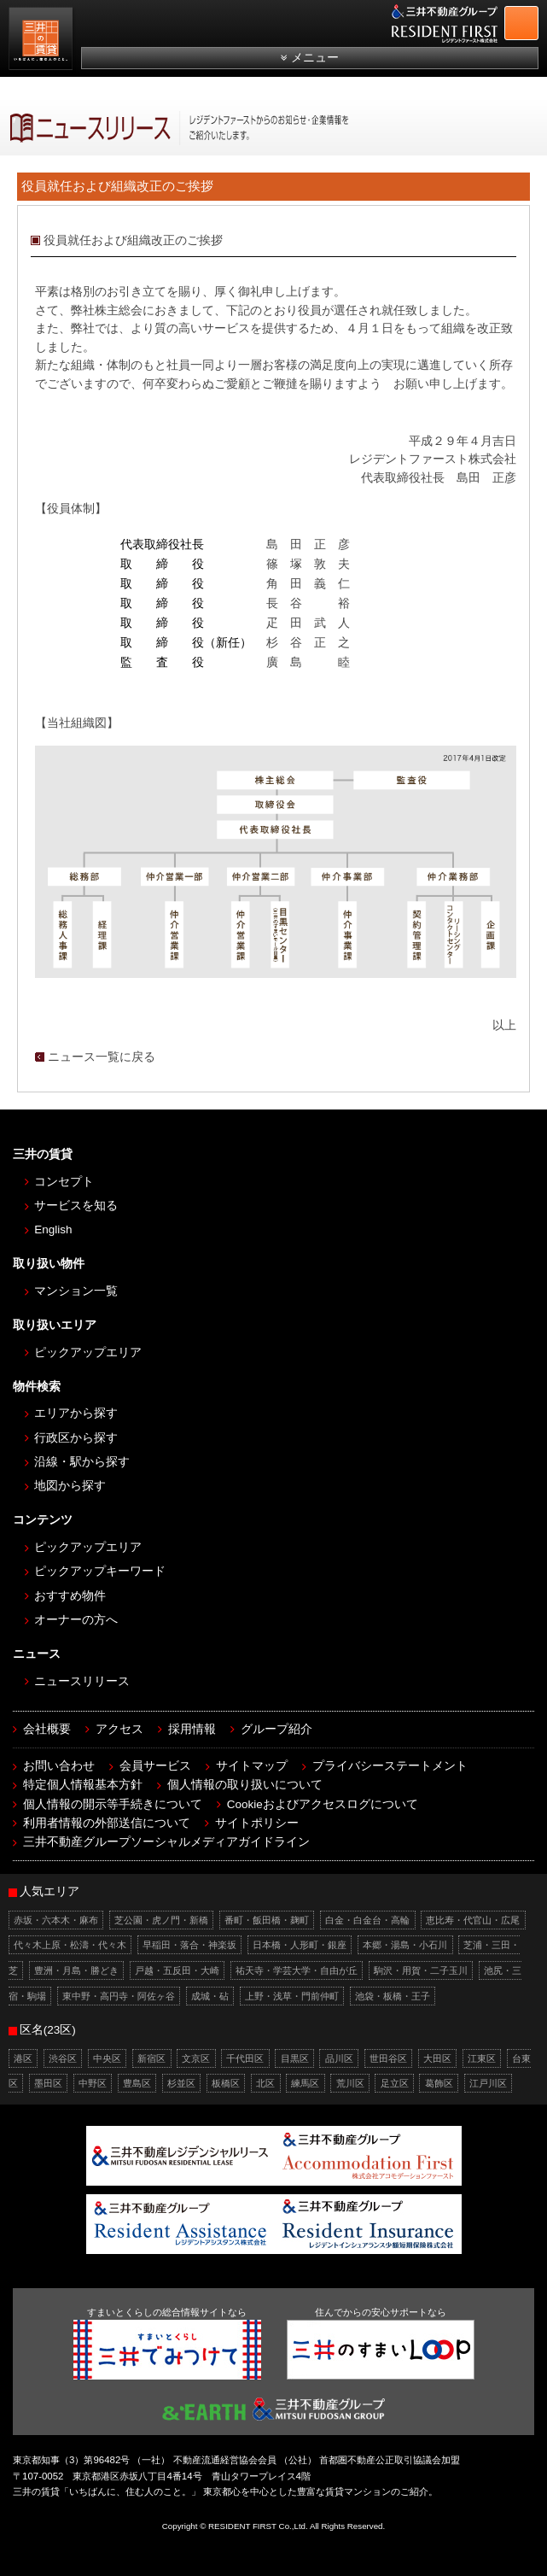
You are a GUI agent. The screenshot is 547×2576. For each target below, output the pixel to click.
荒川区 (350, 2083)
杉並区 (181, 2083)
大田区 (437, 2058)
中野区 (93, 2083)
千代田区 (245, 2058)
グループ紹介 (276, 1729)
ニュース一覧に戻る (101, 1057)
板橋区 (226, 2083)
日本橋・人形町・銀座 (299, 1945)
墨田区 (48, 2083)
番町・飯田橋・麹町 (266, 1920)
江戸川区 (488, 2083)
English (53, 1229)
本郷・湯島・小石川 (405, 1945)
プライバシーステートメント (390, 1765)
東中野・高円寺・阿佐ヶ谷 (118, 1996)
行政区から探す (76, 1437)
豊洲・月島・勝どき (76, 1970)
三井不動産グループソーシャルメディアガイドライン (166, 1841)
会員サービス (155, 1765)
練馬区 (305, 2083)
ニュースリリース (82, 1681)
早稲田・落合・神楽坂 (189, 1945)
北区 (265, 2083)
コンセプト (64, 1181)
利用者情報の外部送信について (106, 1823)
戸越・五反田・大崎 (177, 1970)
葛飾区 (439, 2083)
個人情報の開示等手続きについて (112, 1804)
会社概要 (47, 1729)
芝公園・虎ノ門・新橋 (161, 1920)
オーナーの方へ (76, 1619)
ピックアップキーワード (100, 1571)
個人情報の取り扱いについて (245, 1784)
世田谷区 (388, 2058)
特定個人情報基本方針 (83, 1784)
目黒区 (295, 2058)
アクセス (119, 1729)
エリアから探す (76, 1413)
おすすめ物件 (70, 1596)
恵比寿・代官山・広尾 (473, 1920)
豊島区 (137, 2083)
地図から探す (70, 1485)
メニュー (315, 57)
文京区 (196, 2058)
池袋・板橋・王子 (392, 1996)
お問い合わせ (59, 1765)
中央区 (107, 2058)
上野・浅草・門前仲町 (292, 1996)
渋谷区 (63, 2058)
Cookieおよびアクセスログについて (322, 1804)
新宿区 (151, 2058)
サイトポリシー (257, 1823)
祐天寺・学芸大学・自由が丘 (297, 1970)
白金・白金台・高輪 (367, 1920)
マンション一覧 (76, 1291)
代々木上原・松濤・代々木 (70, 1945)
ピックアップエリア (88, 1352)
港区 (23, 2058)
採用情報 (192, 1729)
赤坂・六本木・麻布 (56, 1920)
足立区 (395, 2083)
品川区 (339, 2058)
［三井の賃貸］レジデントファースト (43, 41)
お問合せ (533, 19)
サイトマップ (252, 1765)
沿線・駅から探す (82, 1461)
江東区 (482, 2058)
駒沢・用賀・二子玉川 (421, 1970)
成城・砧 (210, 1996)
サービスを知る (76, 1205)
